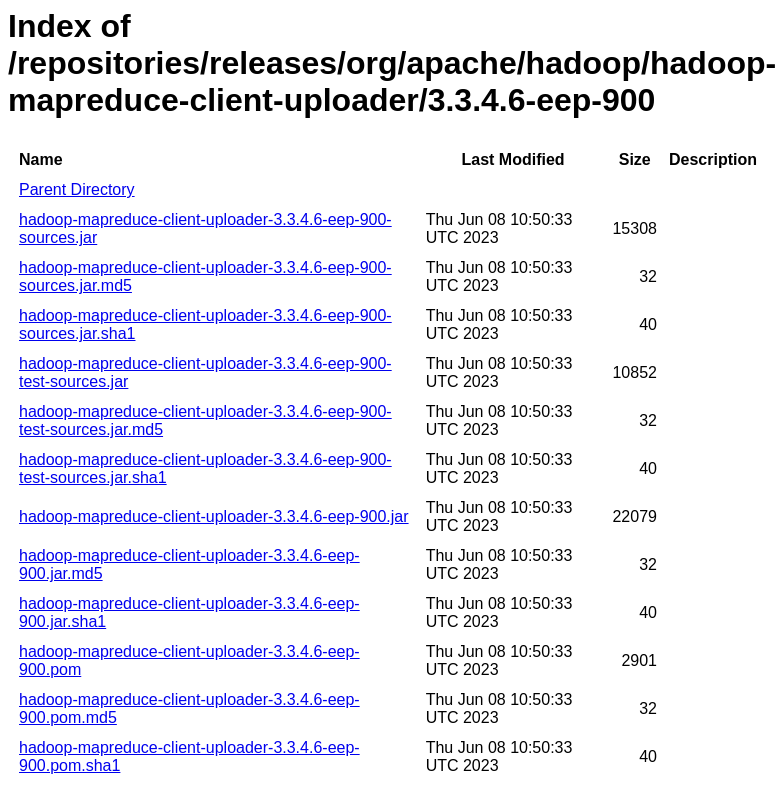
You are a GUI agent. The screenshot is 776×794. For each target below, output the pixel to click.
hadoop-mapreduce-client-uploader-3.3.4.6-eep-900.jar (214, 516)
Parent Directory (77, 189)
